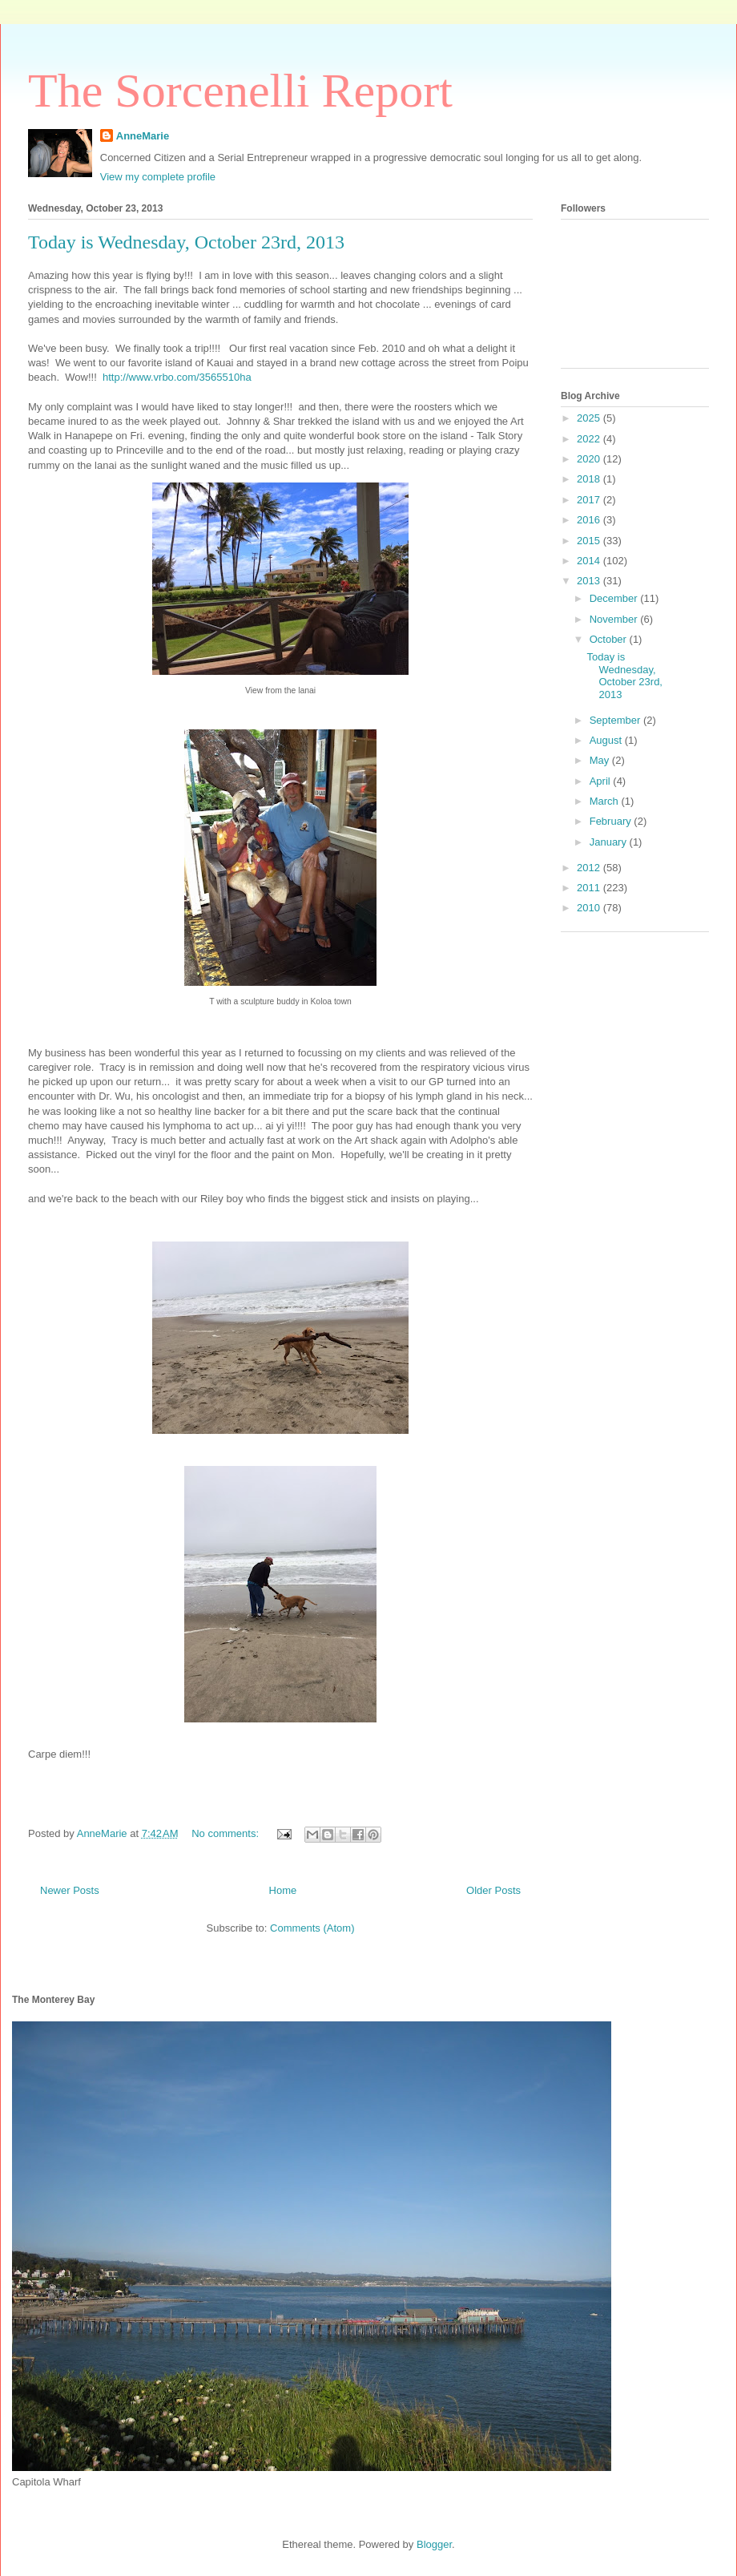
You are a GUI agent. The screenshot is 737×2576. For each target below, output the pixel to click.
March (606, 801)
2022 (590, 439)
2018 (590, 479)
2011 (590, 888)
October (610, 639)
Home (283, 1890)
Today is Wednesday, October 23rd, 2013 (186, 242)
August (607, 740)
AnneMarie (142, 136)
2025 (590, 418)
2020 (590, 459)
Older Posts (493, 1890)
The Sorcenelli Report (240, 90)
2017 (590, 500)
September (616, 720)
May (601, 760)
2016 (590, 520)
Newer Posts (69, 1890)
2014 (590, 561)
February (612, 821)
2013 (590, 581)
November (615, 619)
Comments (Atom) (312, 1928)
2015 (590, 541)
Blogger (434, 2544)
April (602, 781)
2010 (590, 908)
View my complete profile (157, 177)
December (615, 598)
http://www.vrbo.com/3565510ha (178, 377)
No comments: (226, 1833)
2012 (590, 868)
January (610, 842)
